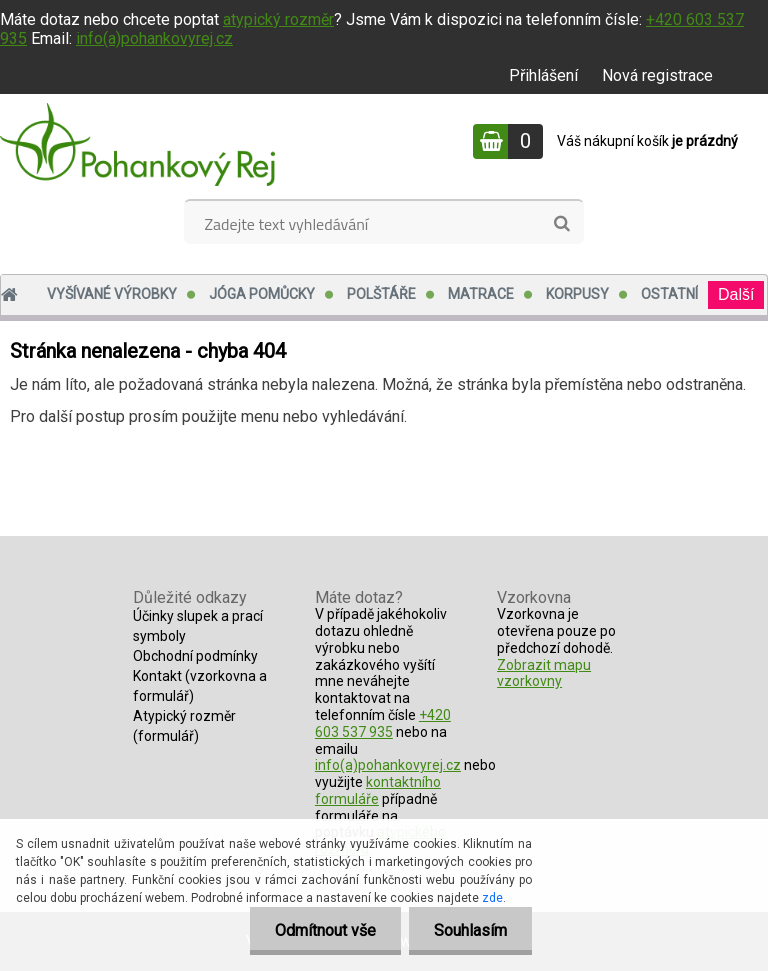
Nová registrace (657, 75)
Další (736, 294)
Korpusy (577, 294)
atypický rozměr (278, 19)
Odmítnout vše (325, 930)
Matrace (481, 294)
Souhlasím (470, 930)
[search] (561, 224)
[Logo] (137, 144)
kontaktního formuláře (378, 790)
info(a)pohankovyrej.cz (154, 38)
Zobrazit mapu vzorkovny (544, 673)
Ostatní (669, 294)
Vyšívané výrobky (112, 294)
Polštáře (381, 294)
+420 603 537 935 (383, 723)
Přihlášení (543, 75)
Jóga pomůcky (262, 294)
